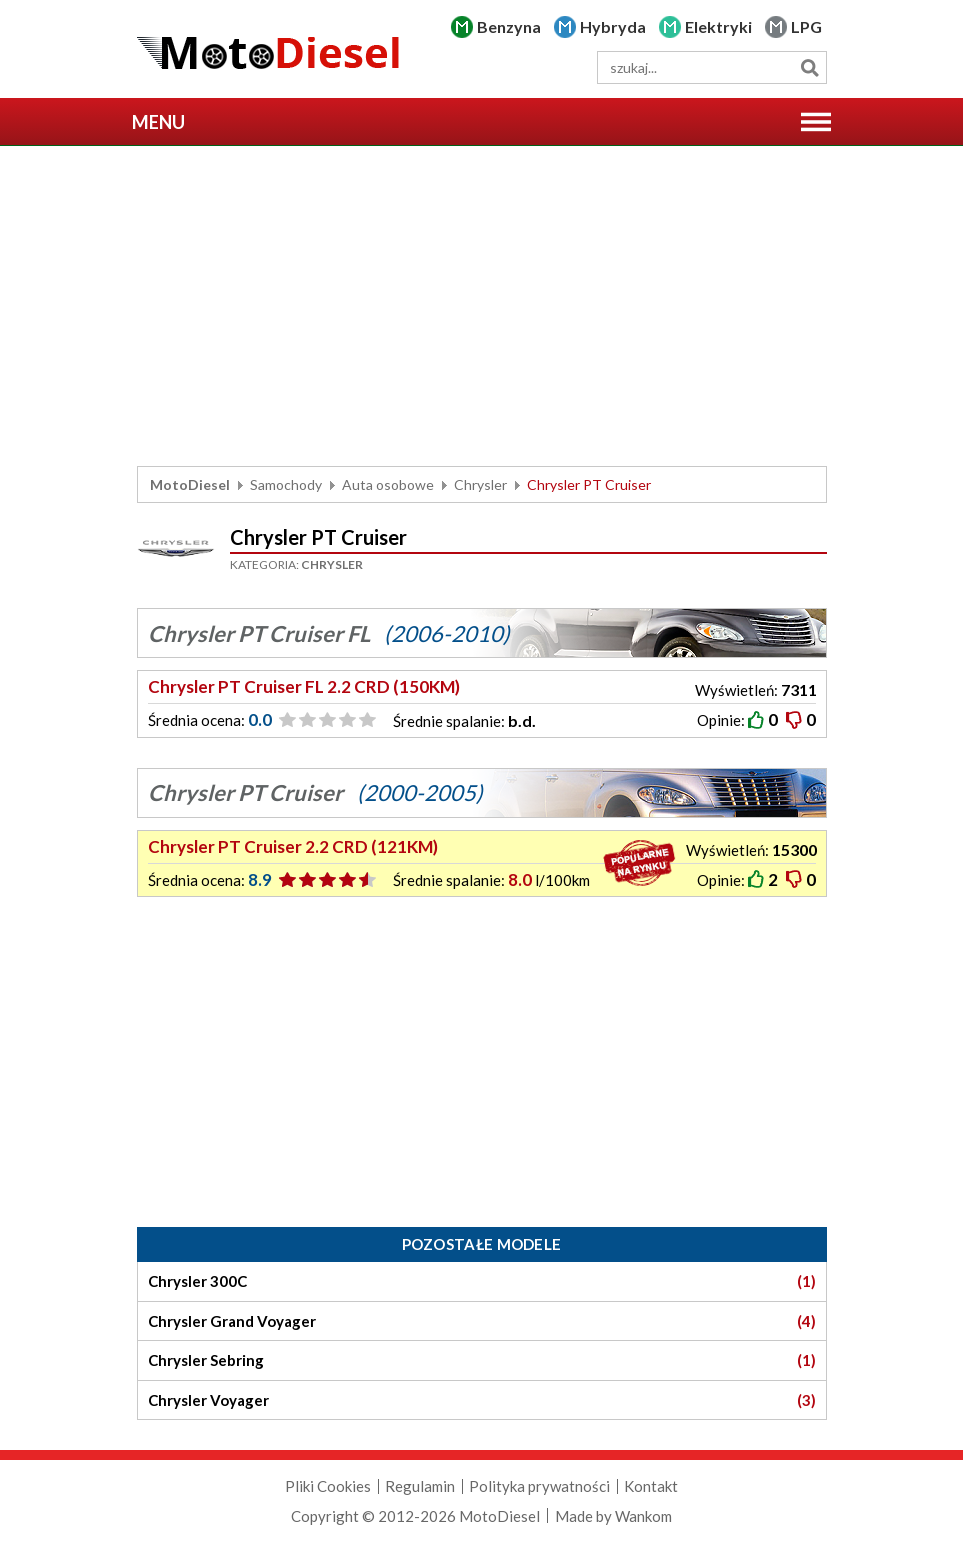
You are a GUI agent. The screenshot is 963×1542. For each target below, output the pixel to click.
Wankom (643, 1516)
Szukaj (810, 67)
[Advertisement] (482, 306)
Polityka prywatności (539, 1486)
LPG (806, 26)
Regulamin (420, 1486)
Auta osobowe (388, 484)
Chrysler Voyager (482, 1400)
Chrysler (480, 484)
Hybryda (613, 26)
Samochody (286, 484)
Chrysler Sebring (482, 1360)
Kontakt (651, 1486)
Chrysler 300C (482, 1281)
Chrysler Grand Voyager (482, 1321)
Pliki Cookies (328, 1486)
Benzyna (509, 26)
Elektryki (718, 26)
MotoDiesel (190, 484)
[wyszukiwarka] (712, 67)
